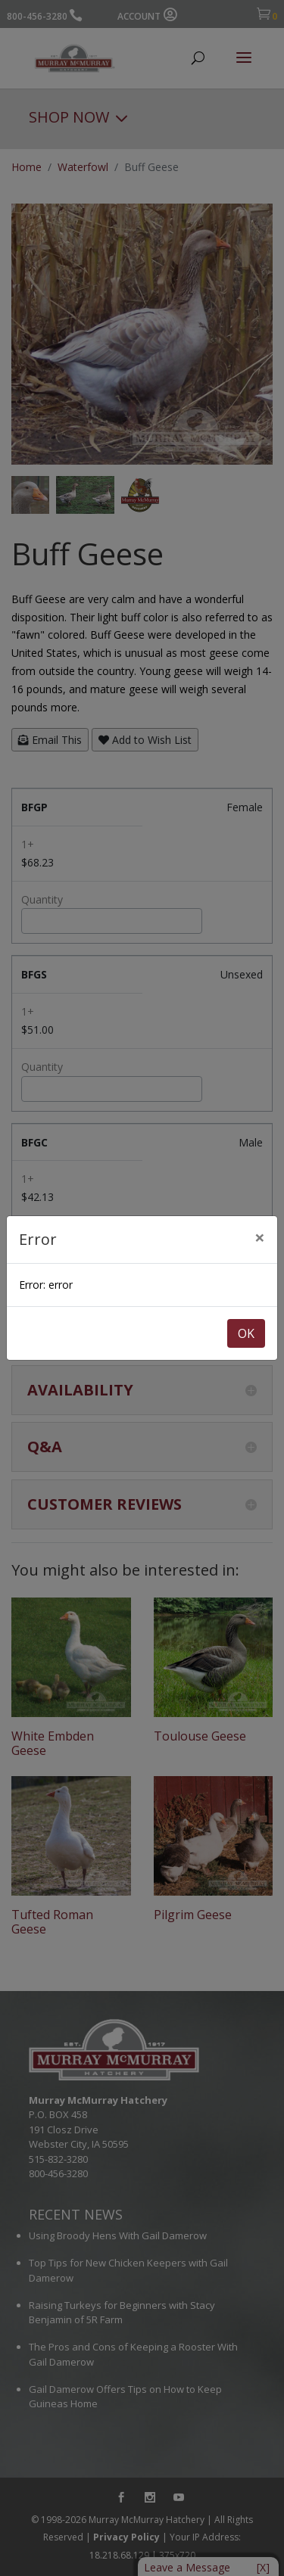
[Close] (259, 1237)
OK (246, 1333)
